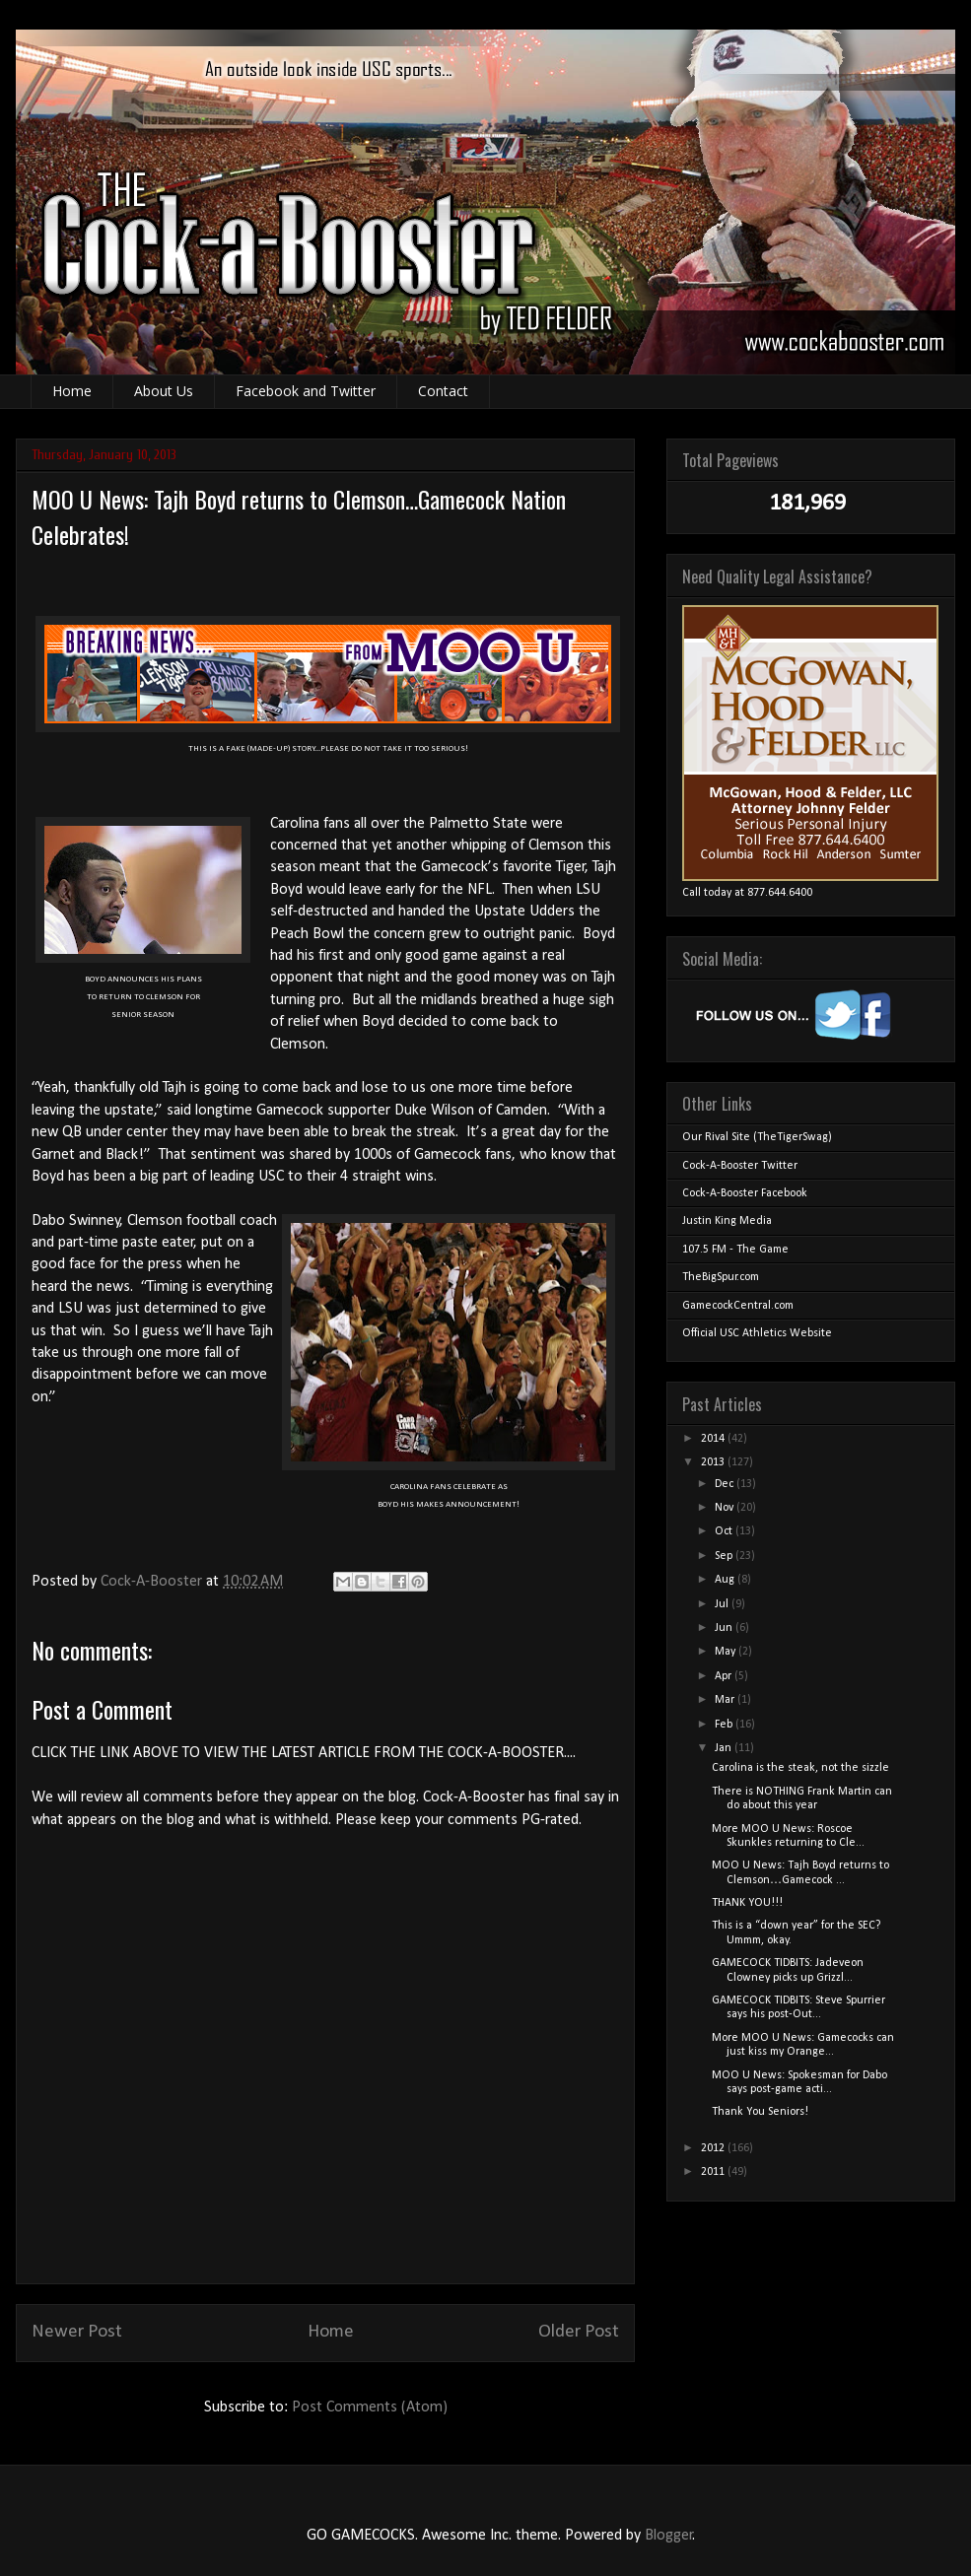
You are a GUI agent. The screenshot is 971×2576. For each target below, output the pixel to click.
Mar (726, 1700)
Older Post (578, 2332)
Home (72, 390)
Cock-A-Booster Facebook (744, 1193)
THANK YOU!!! (747, 1903)
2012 (714, 2148)
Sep (725, 1556)
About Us (163, 390)
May (726, 1652)
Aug (726, 1580)
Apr (724, 1676)
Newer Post (77, 2332)
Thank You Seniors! (760, 2112)
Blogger (669, 2535)
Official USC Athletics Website (757, 1333)
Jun (725, 1628)
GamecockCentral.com (738, 1306)
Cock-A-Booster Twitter (740, 1166)
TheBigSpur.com (720, 1277)
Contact (443, 390)
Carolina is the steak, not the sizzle (800, 1768)
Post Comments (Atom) (370, 2407)
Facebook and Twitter (306, 390)
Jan (724, 1748)
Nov (725, 1508)
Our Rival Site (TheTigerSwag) (757, 1137)
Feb (725, 1724)
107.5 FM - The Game (735, 1249)
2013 (714, 1462)
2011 (714, 2172)
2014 (714, 1439)
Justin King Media (727, 1221)
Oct (725, 1531)
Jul (723, 1604)
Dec (725, 1484)
